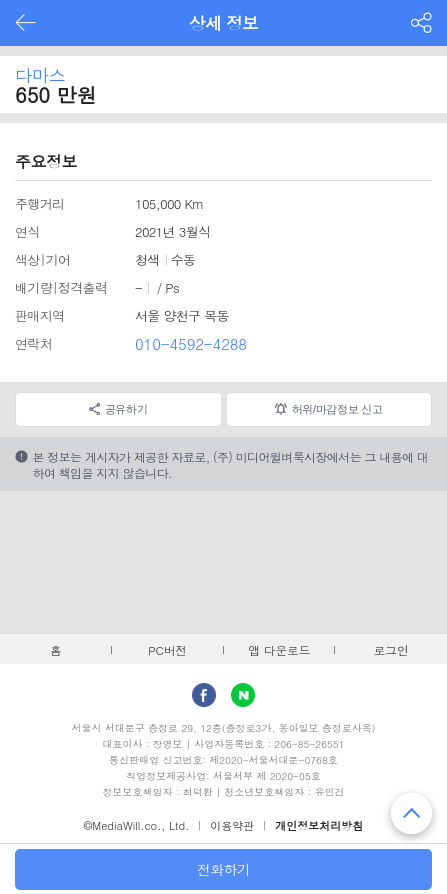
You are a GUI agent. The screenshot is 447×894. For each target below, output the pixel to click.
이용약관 (232, 825)
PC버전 (167, 650)
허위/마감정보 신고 (337, 409)
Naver (243, 695)
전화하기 (223, 869)
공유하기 (126, 409)
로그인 (391, 650)
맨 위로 (411, 813)
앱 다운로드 (279, 650)
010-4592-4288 (191, 343)
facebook (204, 695)
